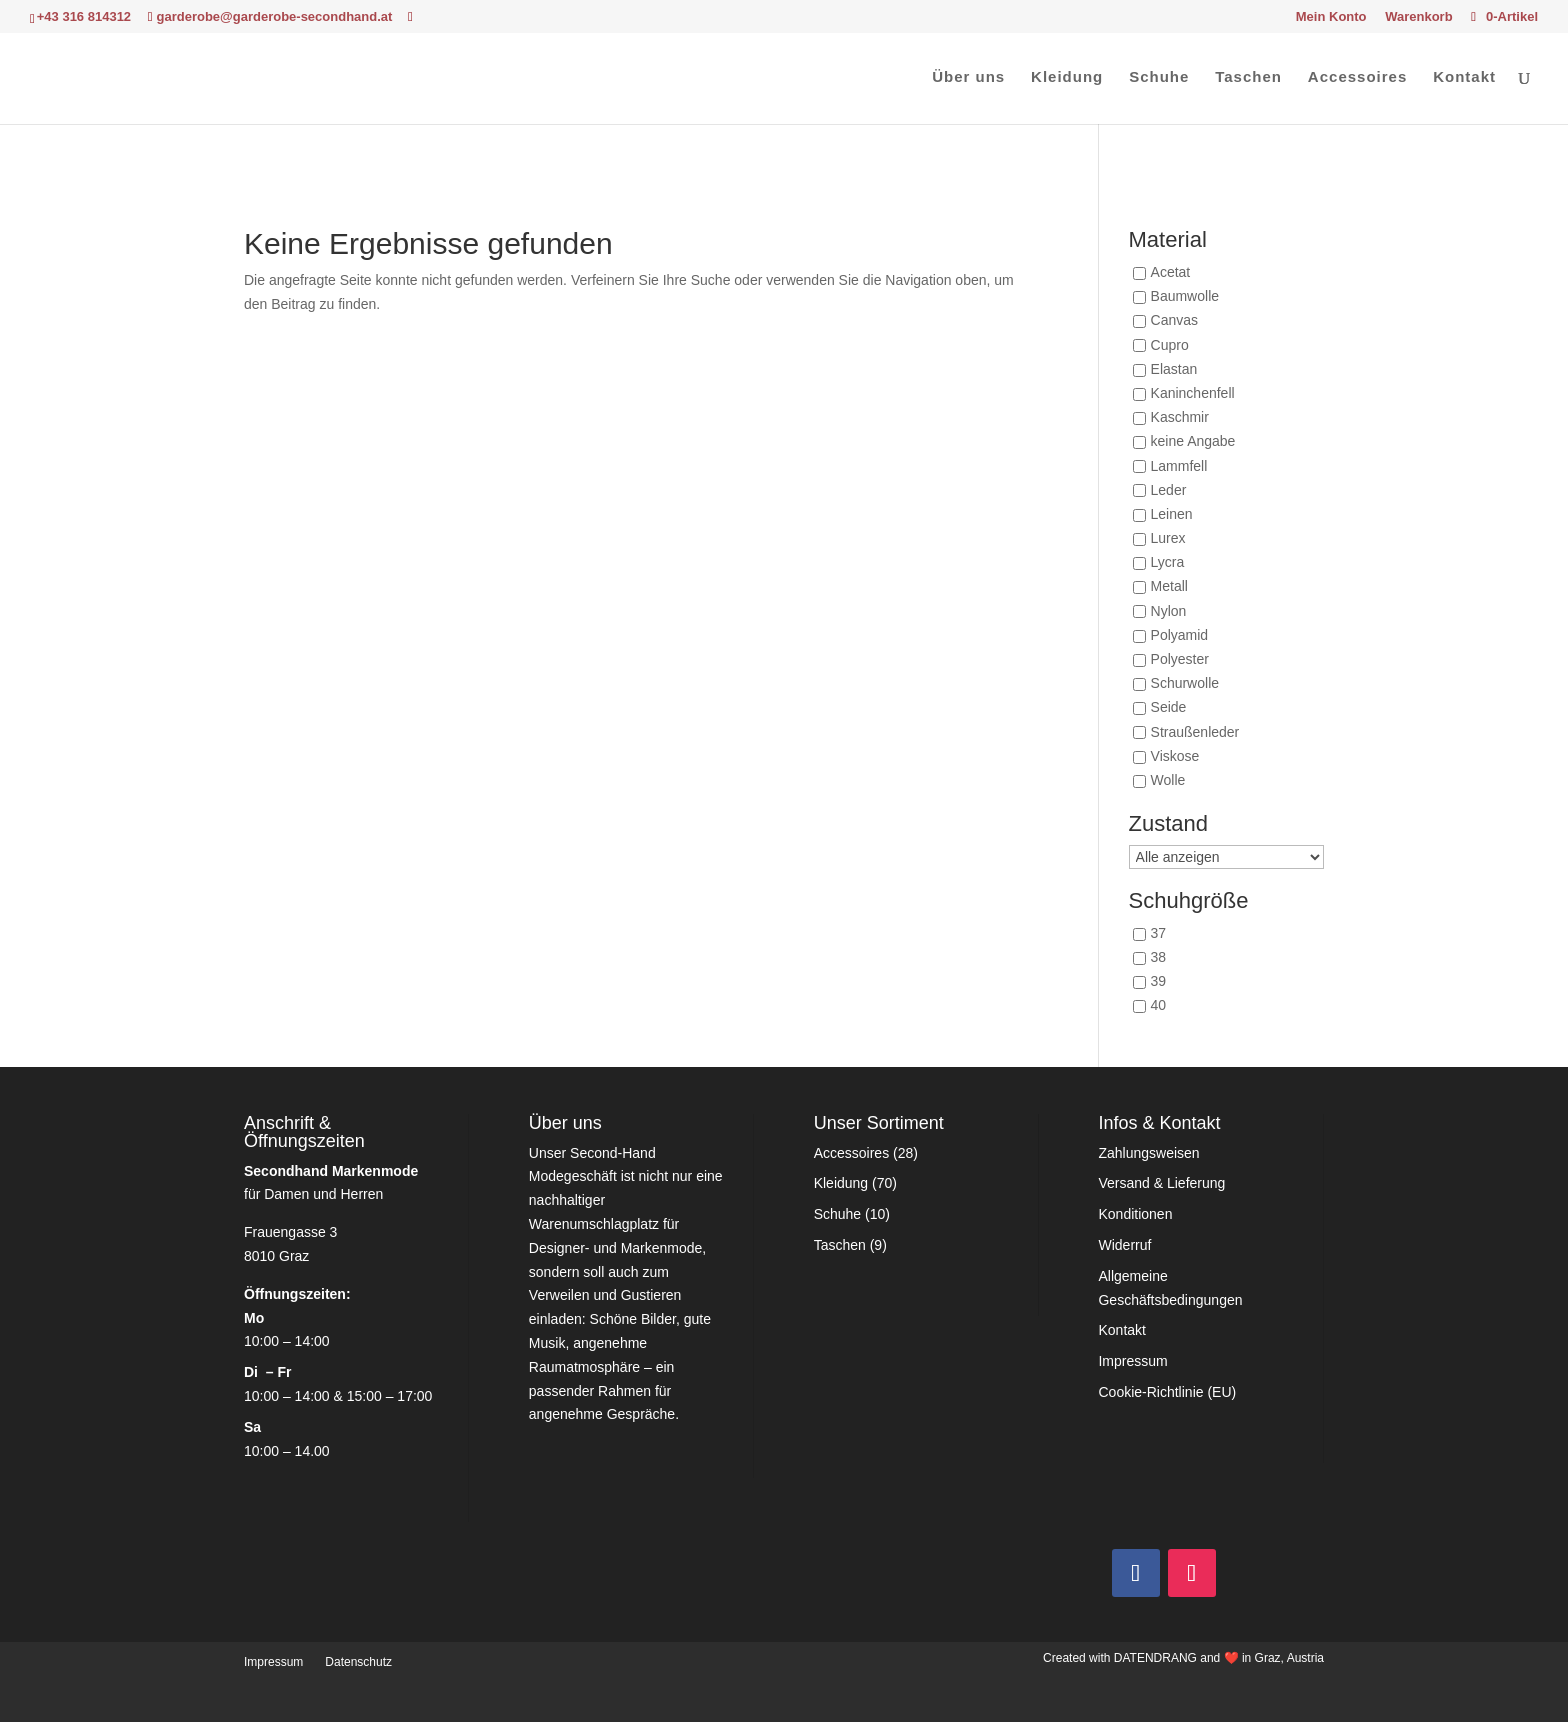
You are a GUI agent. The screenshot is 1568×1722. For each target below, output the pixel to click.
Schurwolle (1185, 684)
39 (1159, 982)
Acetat (1171, 272)
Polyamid (1180, 635)
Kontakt (1464, 77)
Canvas (1174, 321)
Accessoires (1357, 77)
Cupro (1170, 345)
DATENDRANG (1155, 1658)
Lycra (1168, 563)
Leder (1169, 490)
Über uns (968, 77)
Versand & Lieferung (1161, 1183)
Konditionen (1135, 1214)
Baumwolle (1185, 297)
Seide (1169, 708)
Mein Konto (1331, 17)
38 (1159, 958)
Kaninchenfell (1193, 393)
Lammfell (1179, 466)
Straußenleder (1195, 732)
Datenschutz (358, 1662)
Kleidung (1067, 77)
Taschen (1248, 77)
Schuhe (1159, 77)
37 (1159, 933)
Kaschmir (1180, 418)
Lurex (1168, 538)
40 (1159, 1006)
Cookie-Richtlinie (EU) (1167, 1392)
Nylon (1169, 611)
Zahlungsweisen (1148, 1153)
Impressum (1132, 1361)
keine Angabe (1193, 442)
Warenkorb (1418, 17)
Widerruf (1124, 1245)
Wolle (1168, 780)
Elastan (1174, 369)
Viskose (1175, 756)
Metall (1169, 587)
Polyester (1180, 659)
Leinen (1172, 514)
